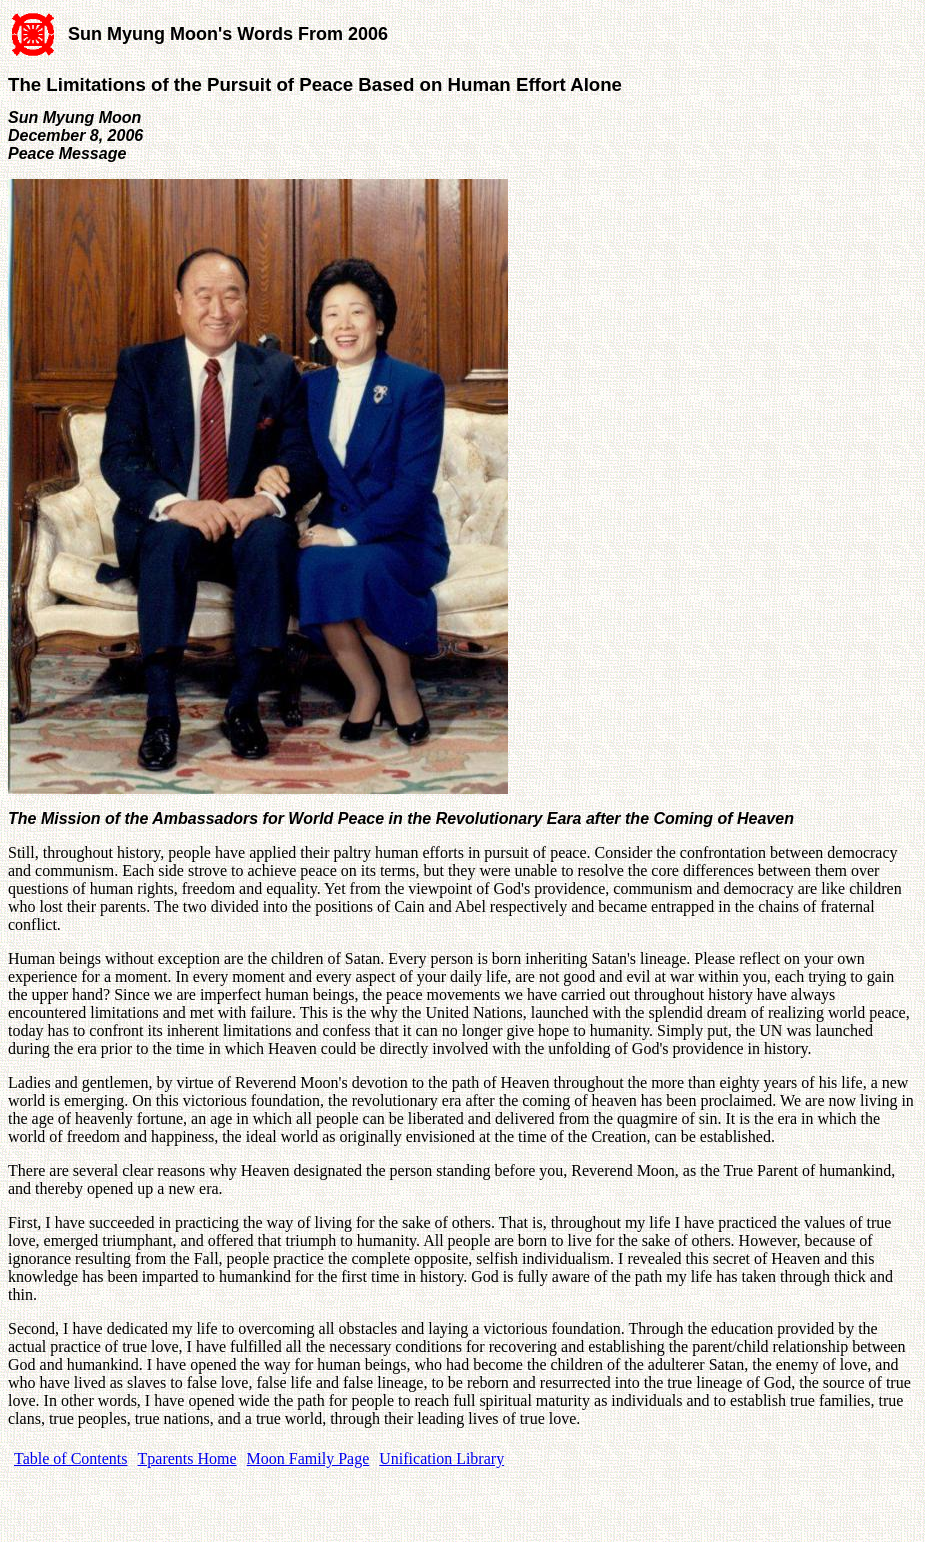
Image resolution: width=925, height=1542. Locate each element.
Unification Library (441, 1458)
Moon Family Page (308, 1458)
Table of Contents (71, 1458)
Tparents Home (187, 1458)
